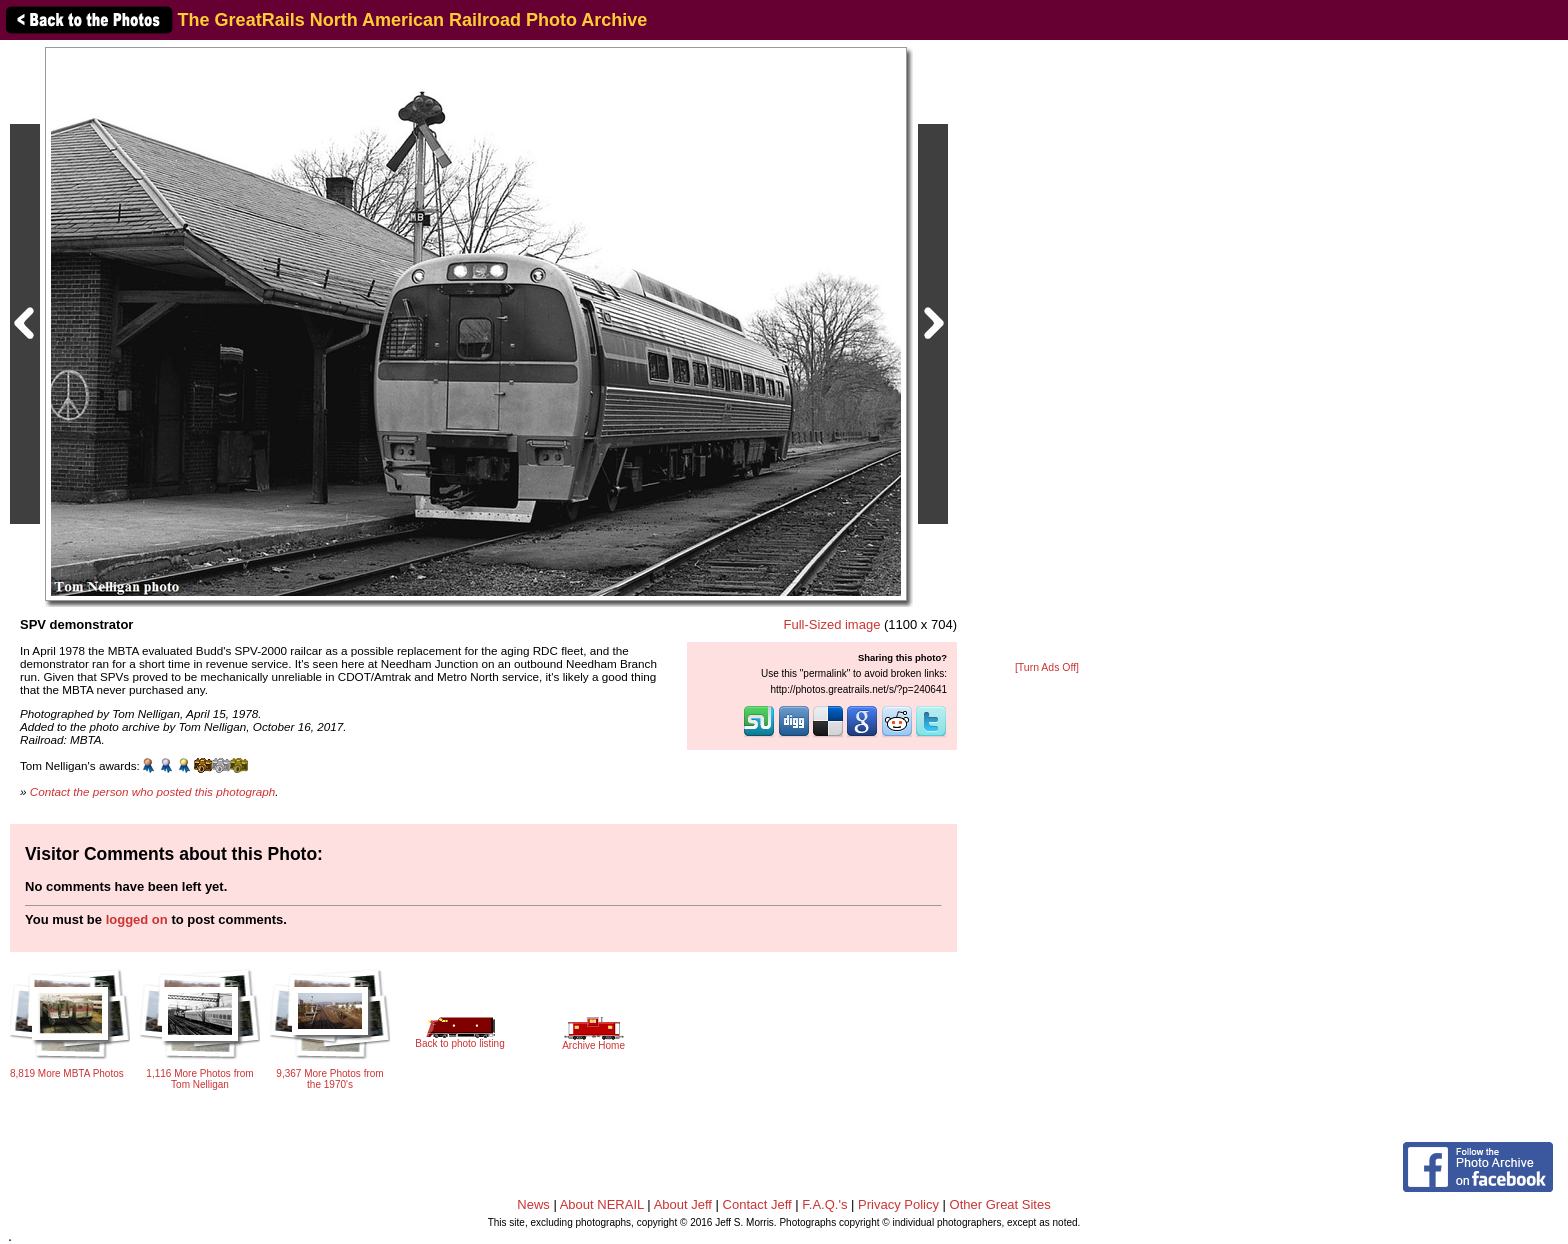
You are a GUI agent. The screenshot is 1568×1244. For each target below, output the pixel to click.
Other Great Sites (1000, 1204)
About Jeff (683, 1204)
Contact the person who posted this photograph (153, 791)
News (533, 1204)
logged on (137, 919)
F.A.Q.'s (824, 1204)
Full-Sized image (832, 624)
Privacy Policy (898, 1204)
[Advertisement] (1047, 352)
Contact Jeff (757, 1204)
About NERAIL (602, 1204)
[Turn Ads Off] (1047, 667)
